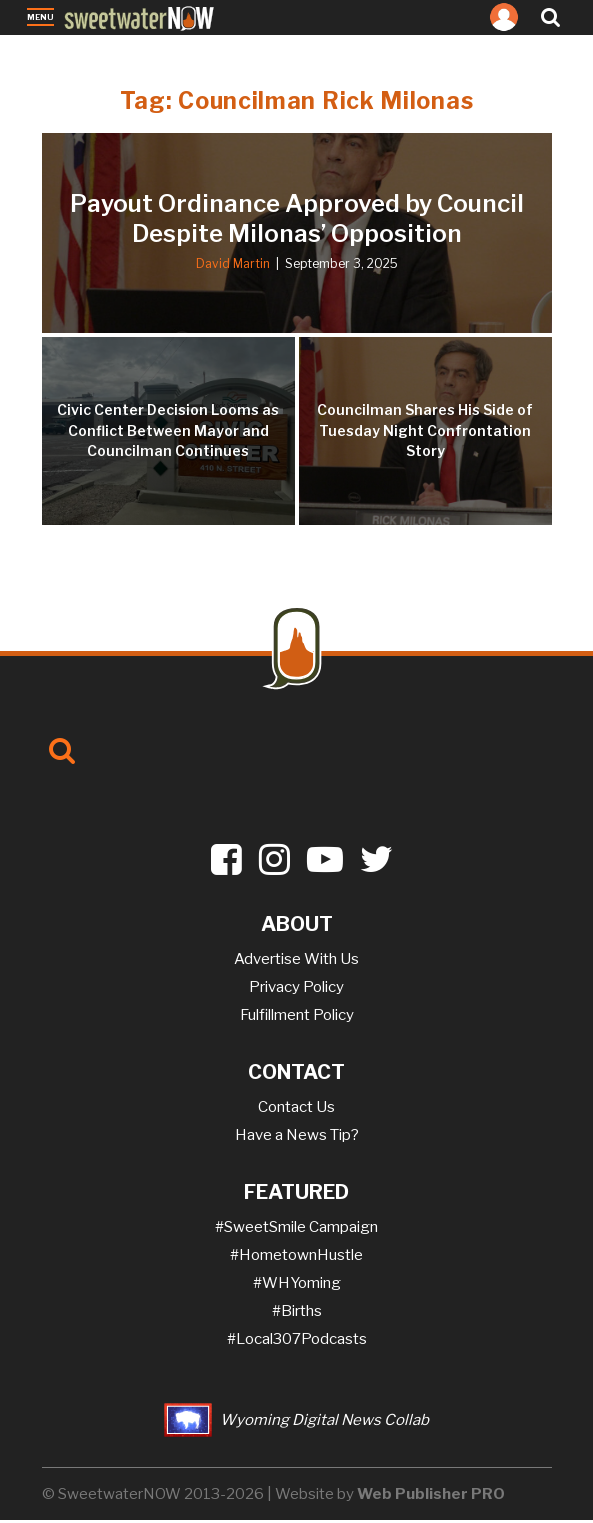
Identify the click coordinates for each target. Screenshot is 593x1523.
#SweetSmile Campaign (296, 1230)
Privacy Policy (296, 990)
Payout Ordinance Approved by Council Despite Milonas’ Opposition (297, 221)
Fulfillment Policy (297, 1018)
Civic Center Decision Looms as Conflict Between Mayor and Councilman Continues (168, 433)
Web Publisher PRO (431, 1497)
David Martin (233, 266)
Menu (40, 19)
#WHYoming (297, 1286)
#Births (297, 1314)
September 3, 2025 (341, 266)
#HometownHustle (296, 1258)
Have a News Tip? (297, 1138)
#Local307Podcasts (297, 1342)
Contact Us (296, 1110)
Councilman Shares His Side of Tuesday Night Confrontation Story (425, 433)
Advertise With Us (296, 962)
